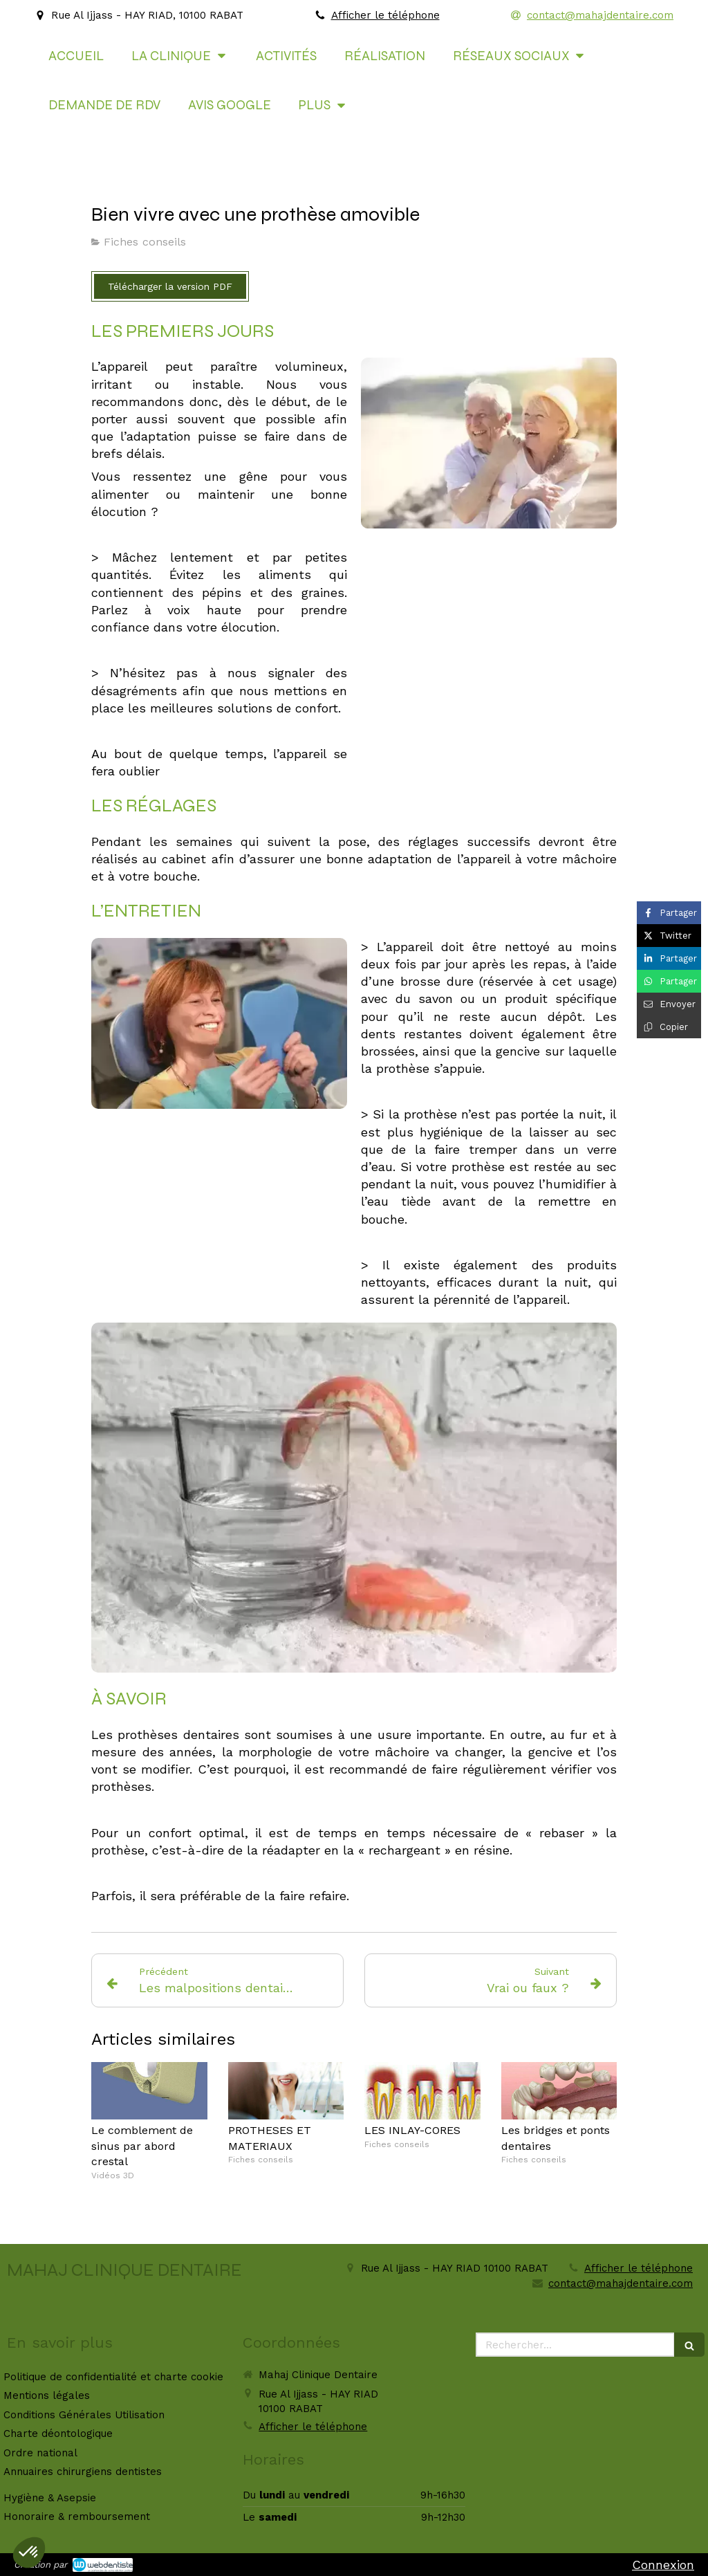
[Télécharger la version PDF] (170, 286)
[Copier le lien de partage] (669, 1026)
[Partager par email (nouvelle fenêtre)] (669, 1004)
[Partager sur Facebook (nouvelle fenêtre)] (669, 912)
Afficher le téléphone (385, 15)
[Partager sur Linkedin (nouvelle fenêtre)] (669, 958)
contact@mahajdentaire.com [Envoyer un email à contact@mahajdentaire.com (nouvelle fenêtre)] (620, 2283)
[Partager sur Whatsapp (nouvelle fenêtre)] (669, 981)
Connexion (663, 2564)
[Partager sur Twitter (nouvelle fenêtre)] (669, 935)
